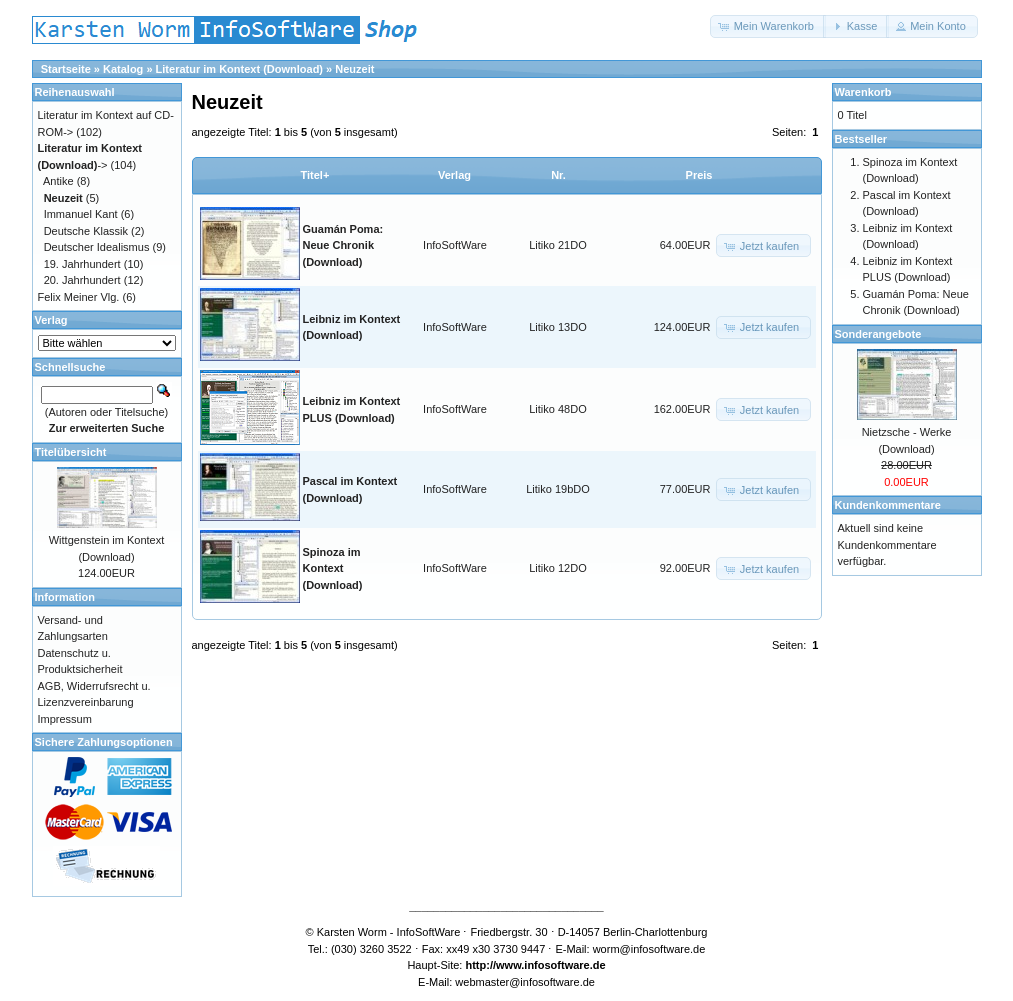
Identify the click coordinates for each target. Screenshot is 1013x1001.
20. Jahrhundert (82, 280)
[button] (768, 26)
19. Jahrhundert (82, 264)
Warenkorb (863, 92)
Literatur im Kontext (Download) (239, 69)
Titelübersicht (71, 452)
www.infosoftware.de (551, 965)
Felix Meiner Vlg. (79, 297)
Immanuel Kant (81, 214)
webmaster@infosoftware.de (525, 982)
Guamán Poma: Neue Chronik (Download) (343, 245)
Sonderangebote (878, 334)
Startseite (66, 69)
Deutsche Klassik (86, 231)
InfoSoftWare (455, 245)
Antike (58, 181)
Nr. (558, 175)
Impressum (65, 719)
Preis (699, 175)
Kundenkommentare (888, 505)
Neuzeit (354, 69)
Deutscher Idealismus (97, 247)
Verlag (454, 175)
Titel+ (315, 175)
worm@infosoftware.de (649, 949)
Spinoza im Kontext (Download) (333, 568)
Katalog (123, 69)
